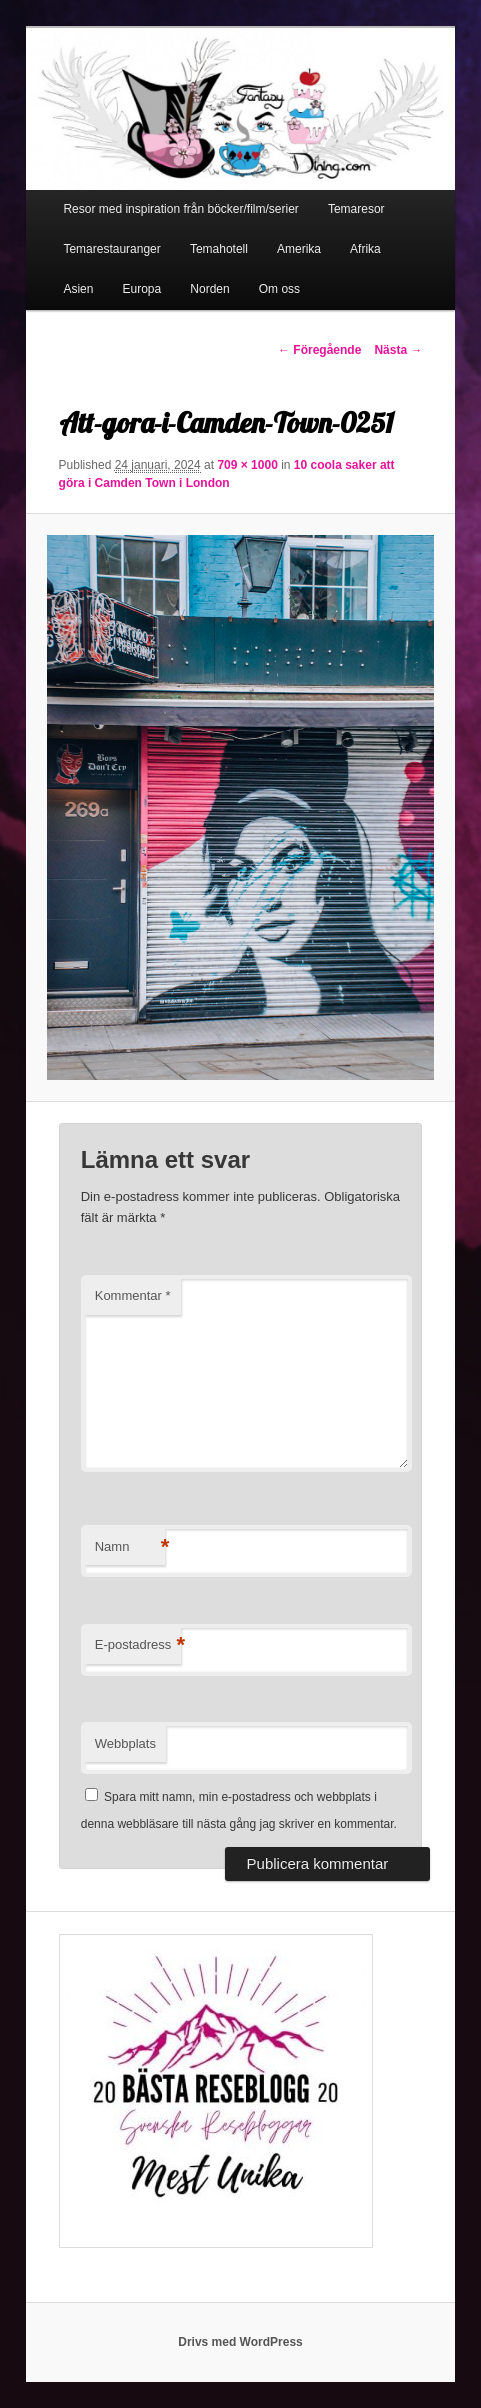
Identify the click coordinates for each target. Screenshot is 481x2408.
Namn (130, 1547)
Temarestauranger (111, 249)
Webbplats (125, 1743)
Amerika (299, 249)
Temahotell (219, 249)
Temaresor (356, 209)
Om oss (279, 289)
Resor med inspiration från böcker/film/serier (180, 209)
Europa (142, 289)
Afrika (365, 249)
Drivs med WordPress (240, 2342)
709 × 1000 (247, 465)
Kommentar (133, 1295)
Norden (209, 289)
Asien (78, 289)
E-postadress (138, 1645)
